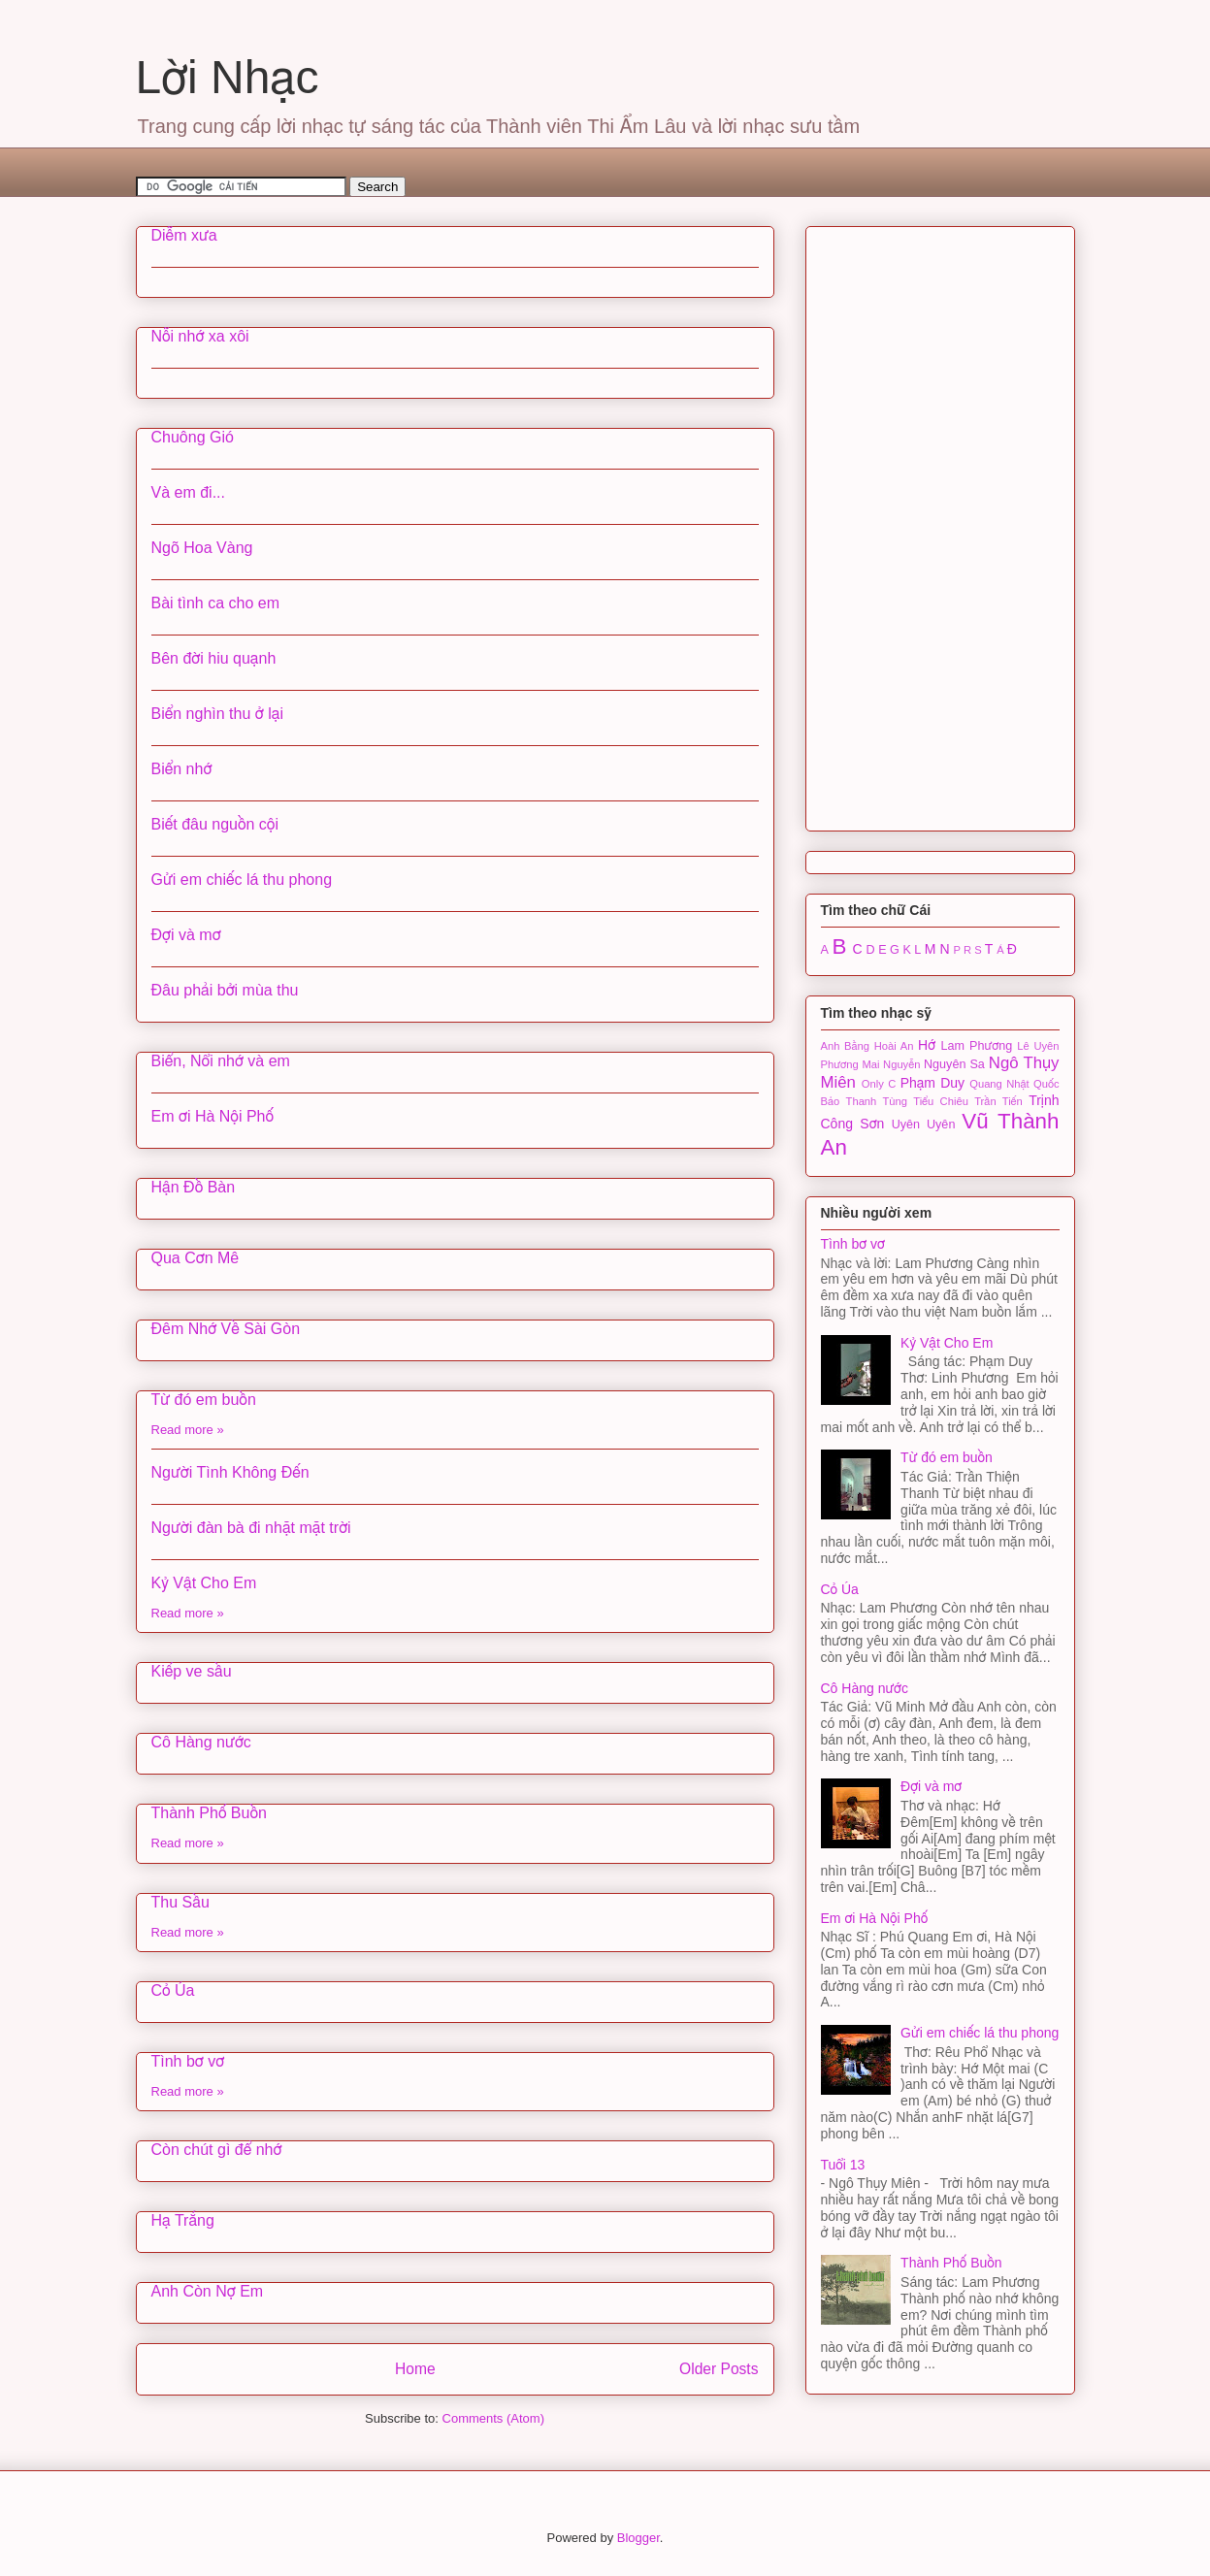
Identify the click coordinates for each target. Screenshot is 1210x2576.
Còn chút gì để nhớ (216, 2149)
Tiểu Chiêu (940, 1101)
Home (415, 2369)
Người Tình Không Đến (230, 1472)
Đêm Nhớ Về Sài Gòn (226, 1329)
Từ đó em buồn (203, 1399)
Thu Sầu (180, 1902)
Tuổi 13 (843, 2164)
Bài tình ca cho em (215, 603)
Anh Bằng (845, 1046)
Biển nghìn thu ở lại (217, 713)
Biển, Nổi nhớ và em (220, 1061)
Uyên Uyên (924, 1124)
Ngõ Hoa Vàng (202, 547)
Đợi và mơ (186, 935)
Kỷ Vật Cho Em (204, 1583)
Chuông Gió (192, 437)
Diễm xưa (184, 235)
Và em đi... (188, 492)
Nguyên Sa (954, 1064)
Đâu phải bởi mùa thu (225, 990)
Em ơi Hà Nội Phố (213, 1116)
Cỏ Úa (173, 1990)
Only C (879, 1084)
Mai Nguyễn (891, 1064)
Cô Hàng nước (201, 1742)
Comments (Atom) (493, 2418)
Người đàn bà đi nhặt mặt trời (251, 1527)
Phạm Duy (932, 1083)
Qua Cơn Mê (195, 1258)
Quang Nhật (999, 1084)
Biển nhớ (182, 769)
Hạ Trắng (182, 2220)
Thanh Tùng (876, 1101)
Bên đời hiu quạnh (214, 658)
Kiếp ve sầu (191, 1671)
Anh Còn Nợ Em (207, 2291)
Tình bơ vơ (188, 2061)
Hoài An (894, 1046)
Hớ (926, 1045)
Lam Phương (976, 1046)
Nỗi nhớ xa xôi (200, 336)
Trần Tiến (998, 1101)
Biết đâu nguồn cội (214, 824)
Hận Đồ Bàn (193, 1187)
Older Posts (718, 2369)
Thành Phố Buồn (209, 1813)
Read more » (187, 1429)
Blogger (638, 2537)
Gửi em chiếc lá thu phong (242, 879)
